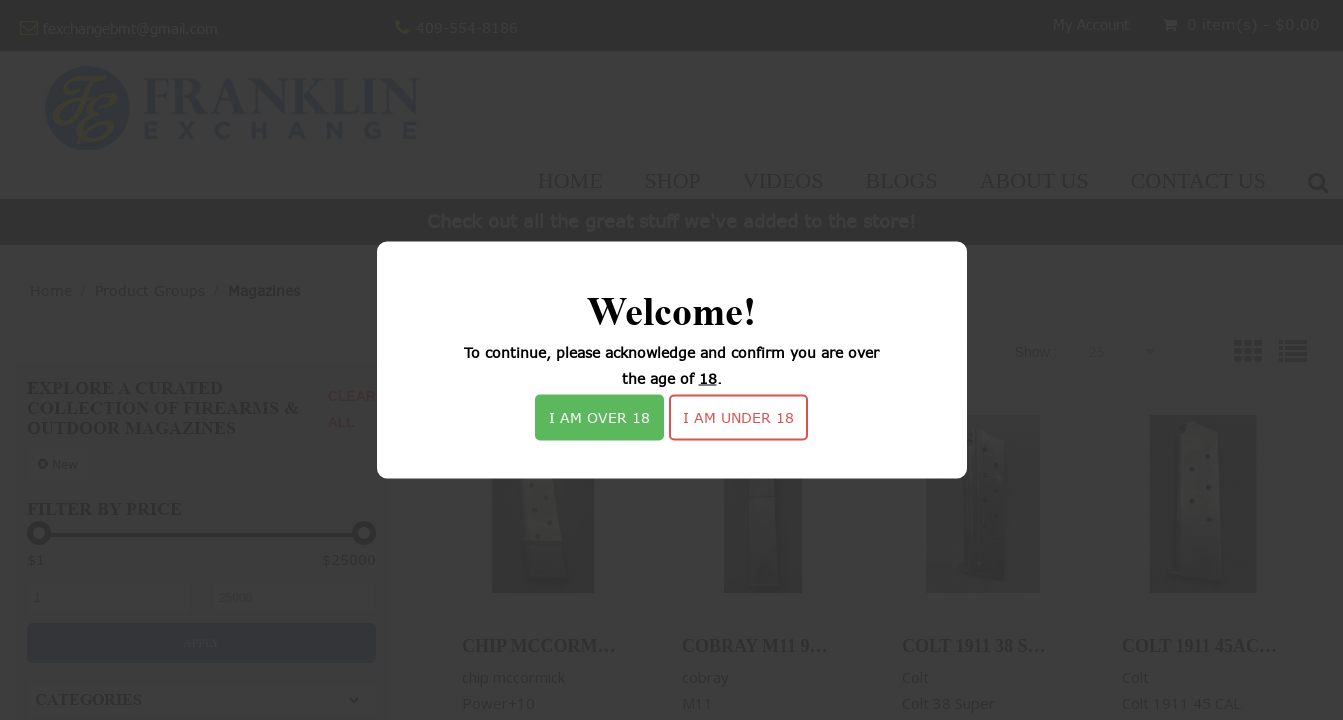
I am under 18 (738, 418)
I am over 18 (599, 418)
